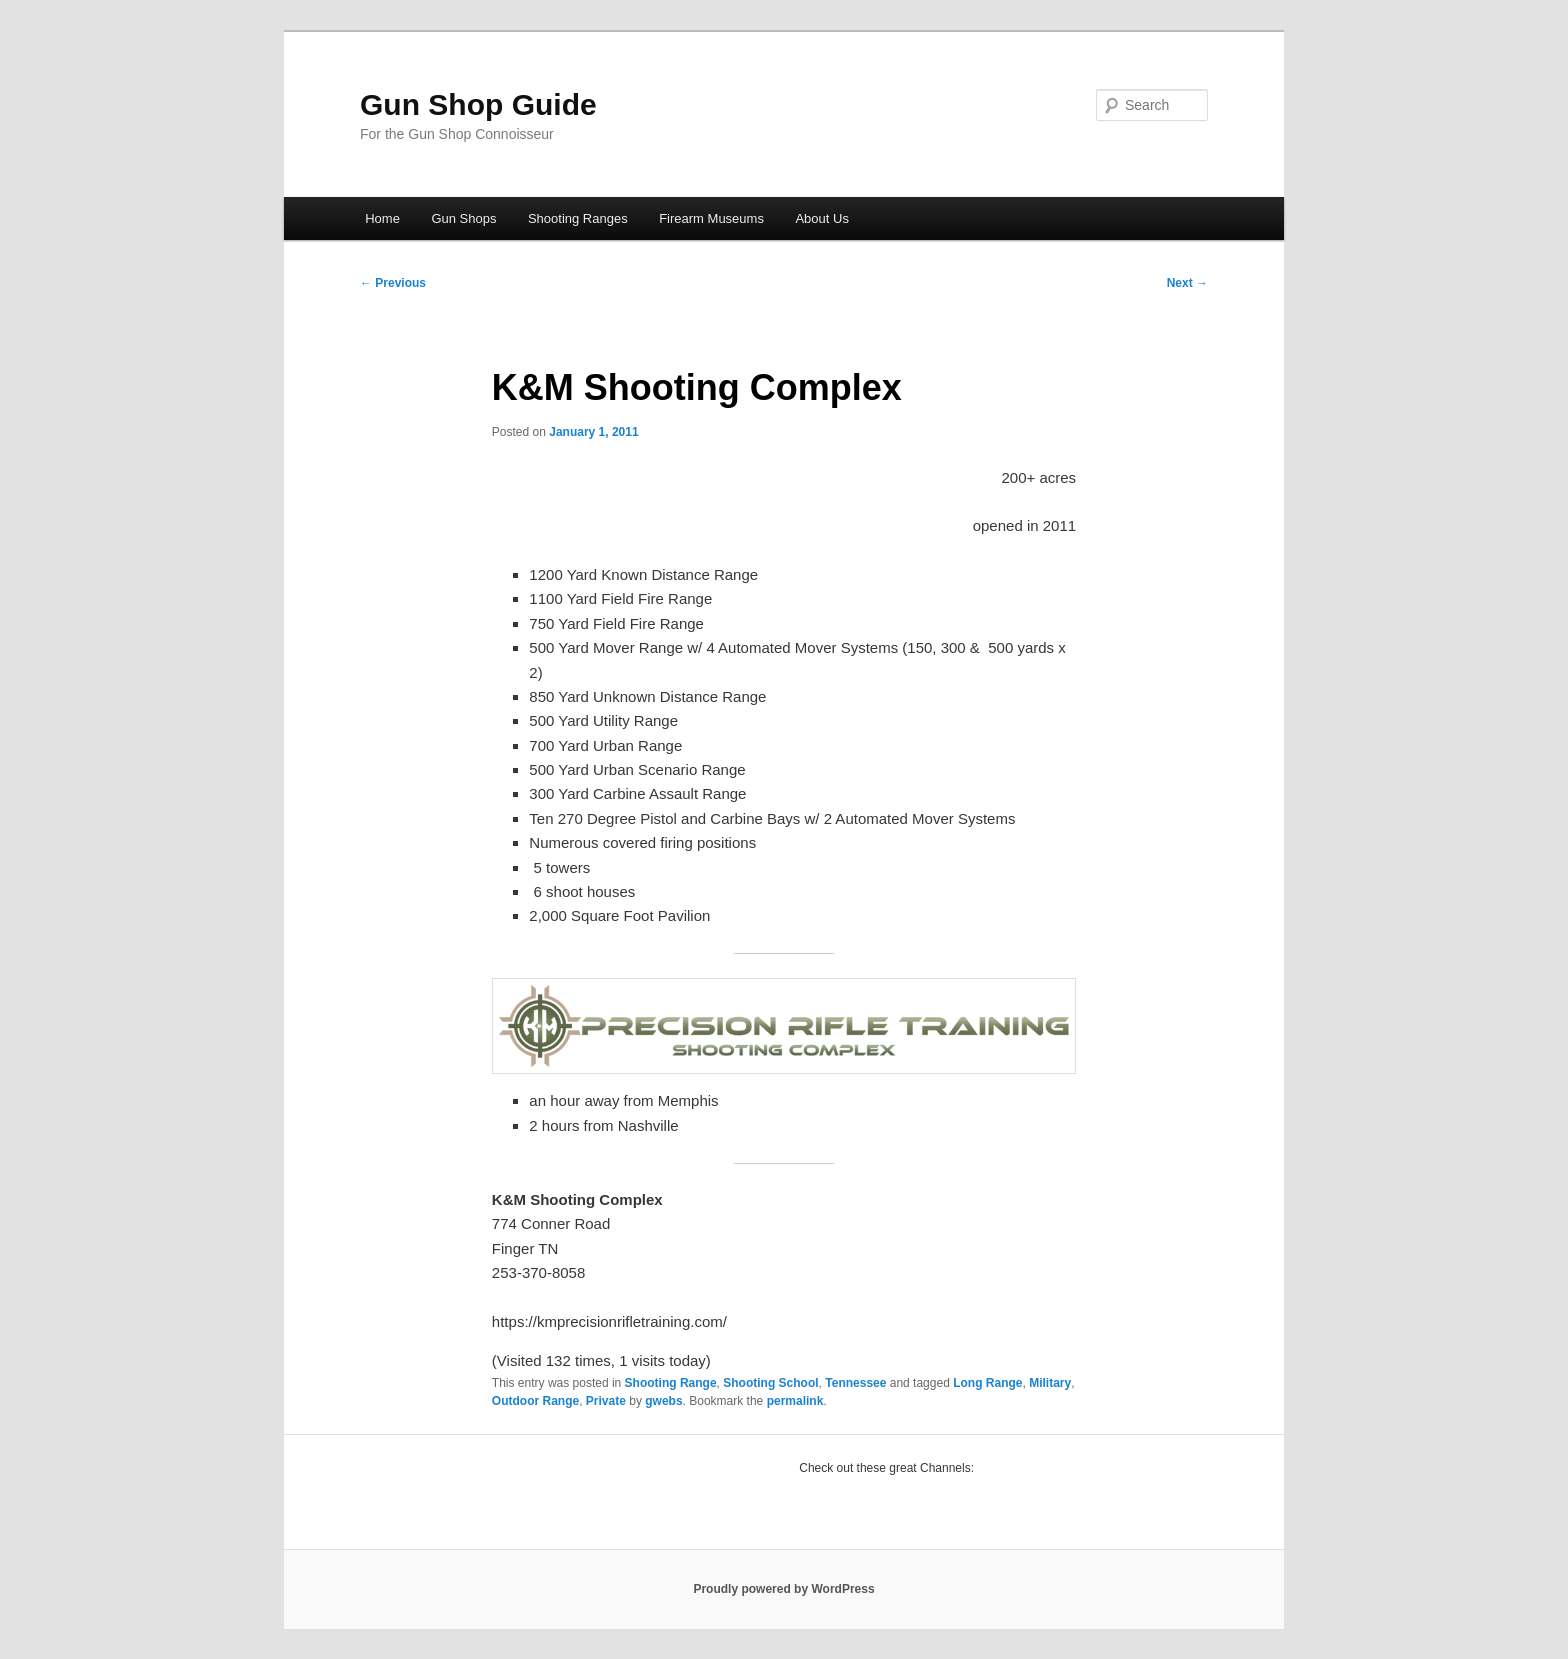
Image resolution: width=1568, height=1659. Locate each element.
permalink (795, 1401)
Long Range (987, 1383)
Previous (393, 283)
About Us (821, 218)
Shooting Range (671, 1383)
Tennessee (855, 1383)
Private (606, 1401)
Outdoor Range (535, 1401)
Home (382, 218)
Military (1050, 1383)
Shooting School (770, 1383)
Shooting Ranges (578, 218)
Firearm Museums (711, 218)
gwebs (663, 1401)
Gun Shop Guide (478, 104)
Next (1187, 283)
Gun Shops (463, 218)
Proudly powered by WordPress (783, 1589)
